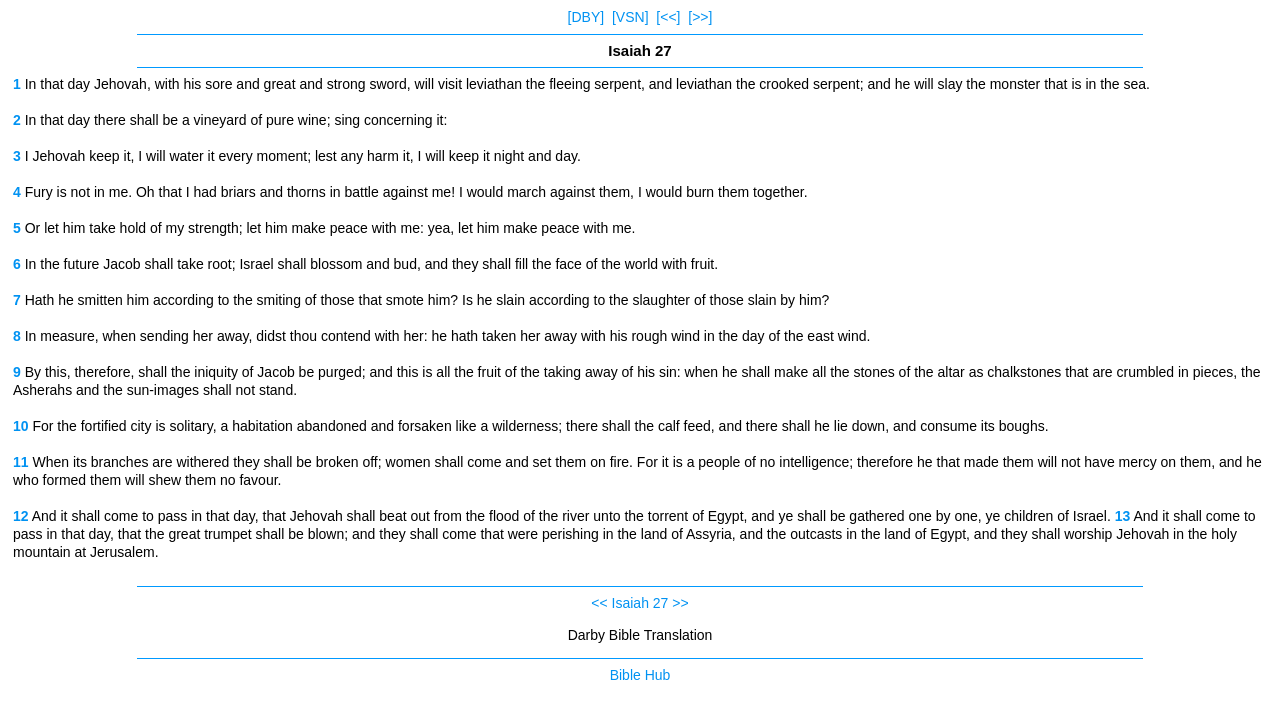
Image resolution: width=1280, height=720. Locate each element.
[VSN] (630, 17)
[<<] (668, 17)
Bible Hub (640, 675)
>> (680, 603)
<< (599, 603)
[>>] (700, 17)
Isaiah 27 (640, 603)
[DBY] (586, 17)
